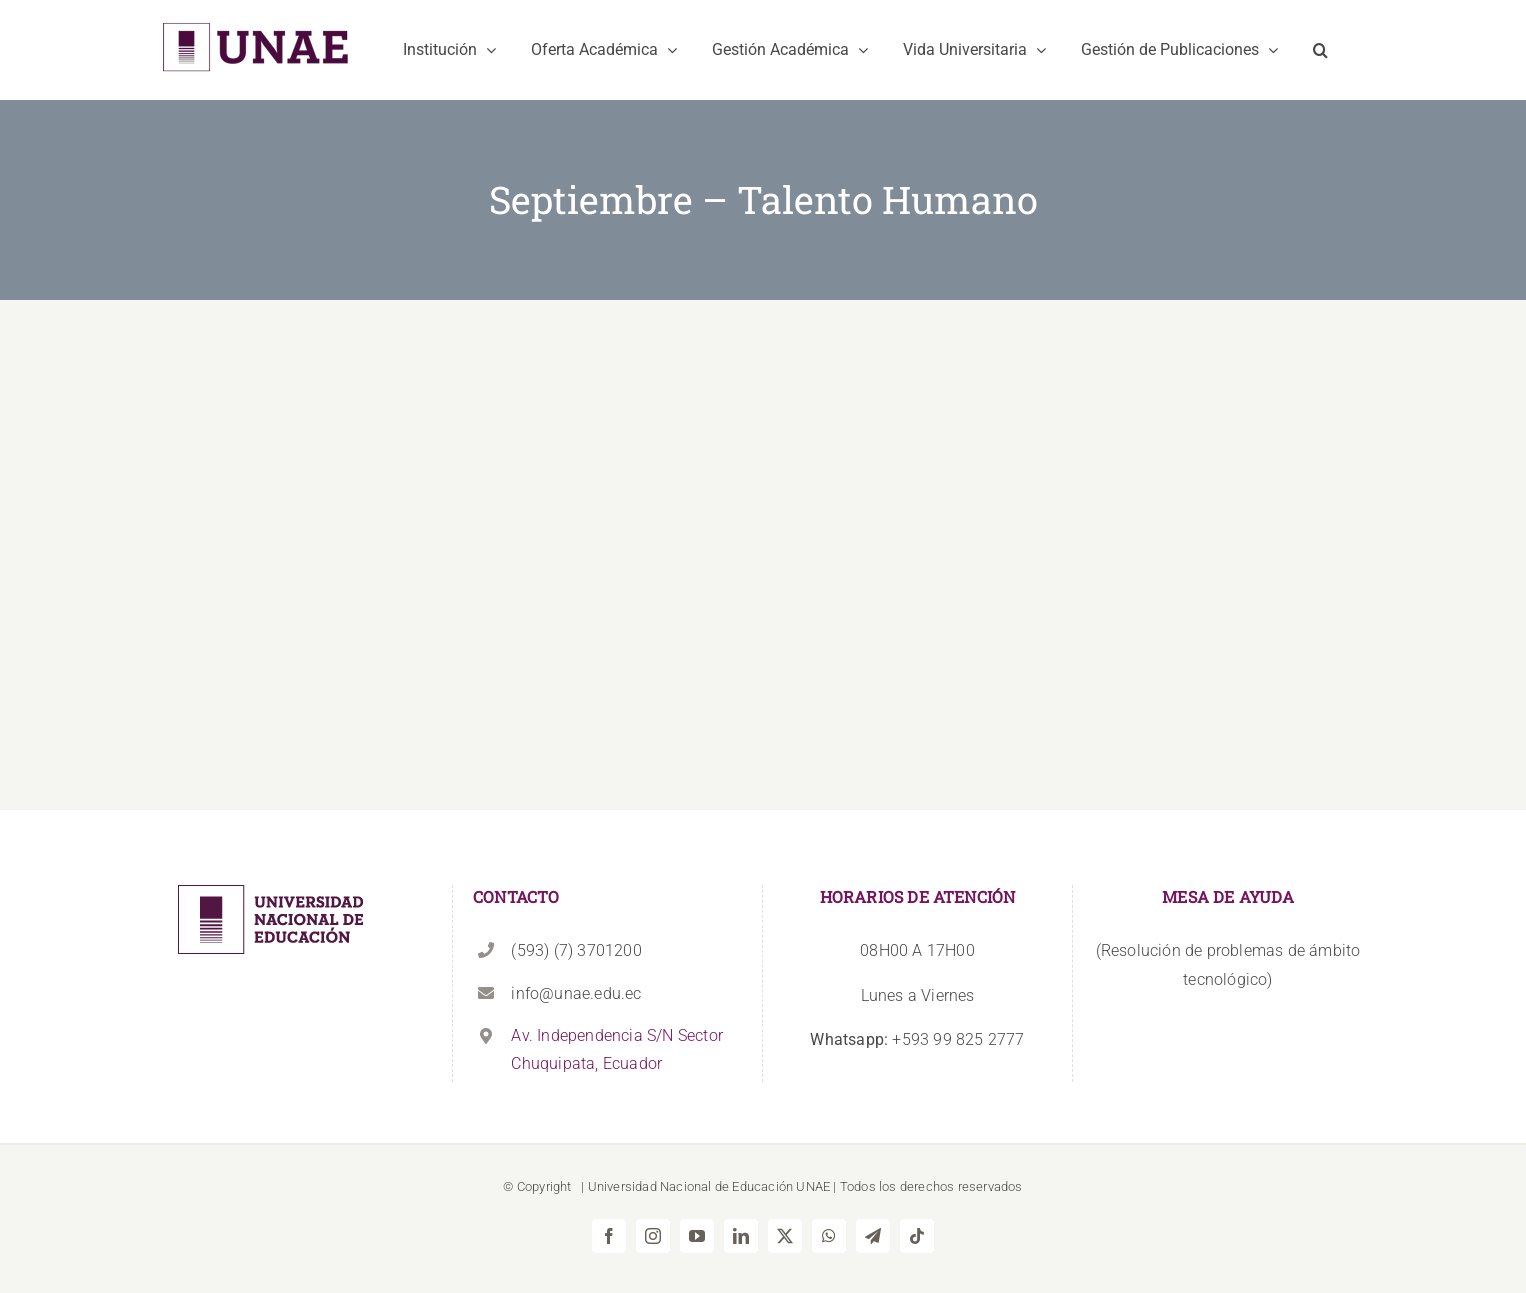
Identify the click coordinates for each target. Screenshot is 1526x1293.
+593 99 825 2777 (917, 1039)
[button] (1320, 50)
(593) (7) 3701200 (576, 950)
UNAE (813, 1186)
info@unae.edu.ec (576, 993)
